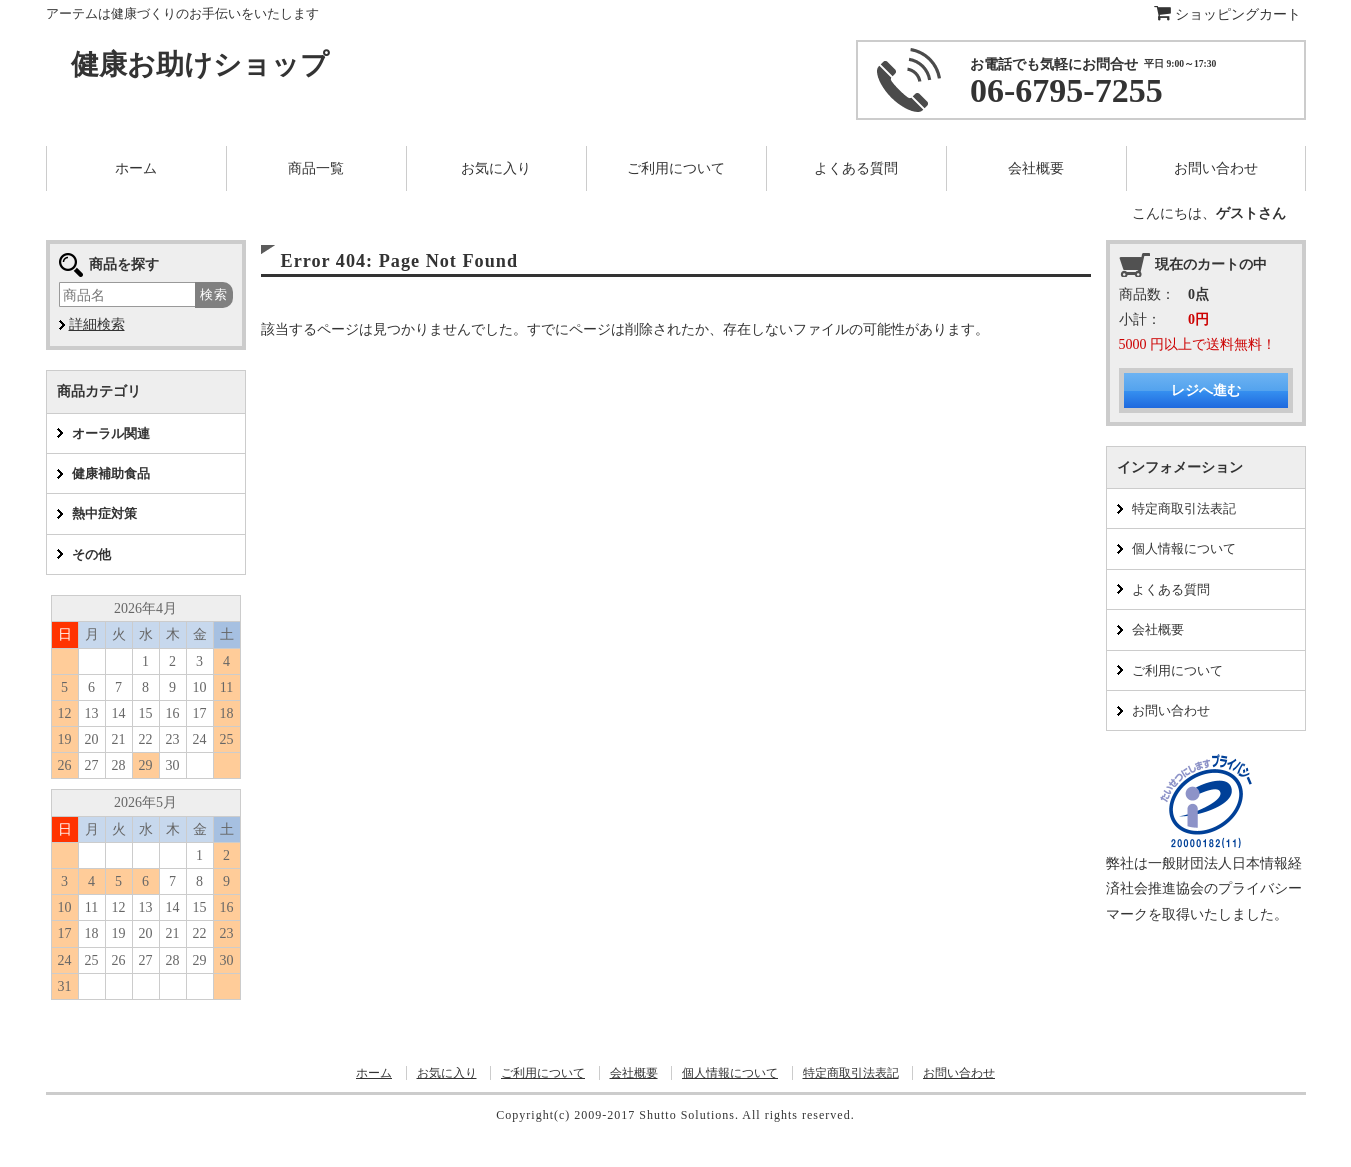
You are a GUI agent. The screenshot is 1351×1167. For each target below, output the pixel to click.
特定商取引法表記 (1184, 508)
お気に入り (447, 1073)
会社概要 (1158, 629)
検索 (214, 294)
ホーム (374, 1073)
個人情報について (1184, 548)
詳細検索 (97, 324)
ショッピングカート (1227, 14)
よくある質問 (1171, 589)
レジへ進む (1206, 390)
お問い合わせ (1171, 710)
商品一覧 (316, 168)
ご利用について (1177, 670)
